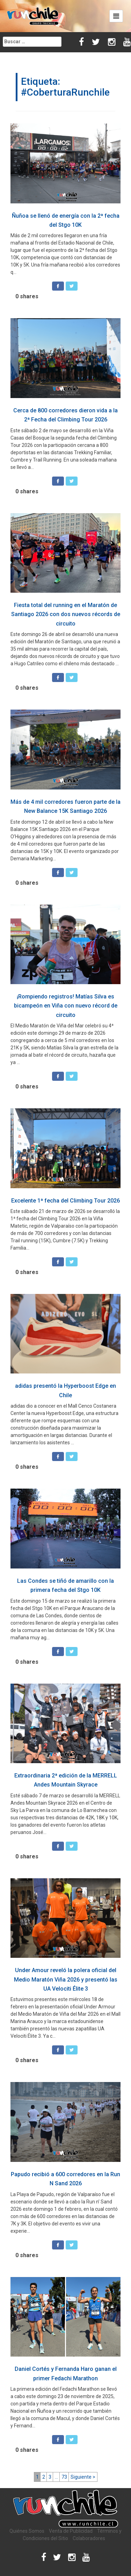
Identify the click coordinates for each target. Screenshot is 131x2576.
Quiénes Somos (26, 2531)
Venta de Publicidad (71, 2531)
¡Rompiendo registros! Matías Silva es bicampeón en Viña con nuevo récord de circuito (65, 1005)
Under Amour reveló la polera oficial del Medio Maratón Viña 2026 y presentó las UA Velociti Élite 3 (65, 1979)
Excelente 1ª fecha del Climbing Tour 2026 (65, 1200)
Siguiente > (83, 2477)
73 (64, 2477)
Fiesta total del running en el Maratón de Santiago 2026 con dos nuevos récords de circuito (65, 614)
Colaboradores (89, 2538)
